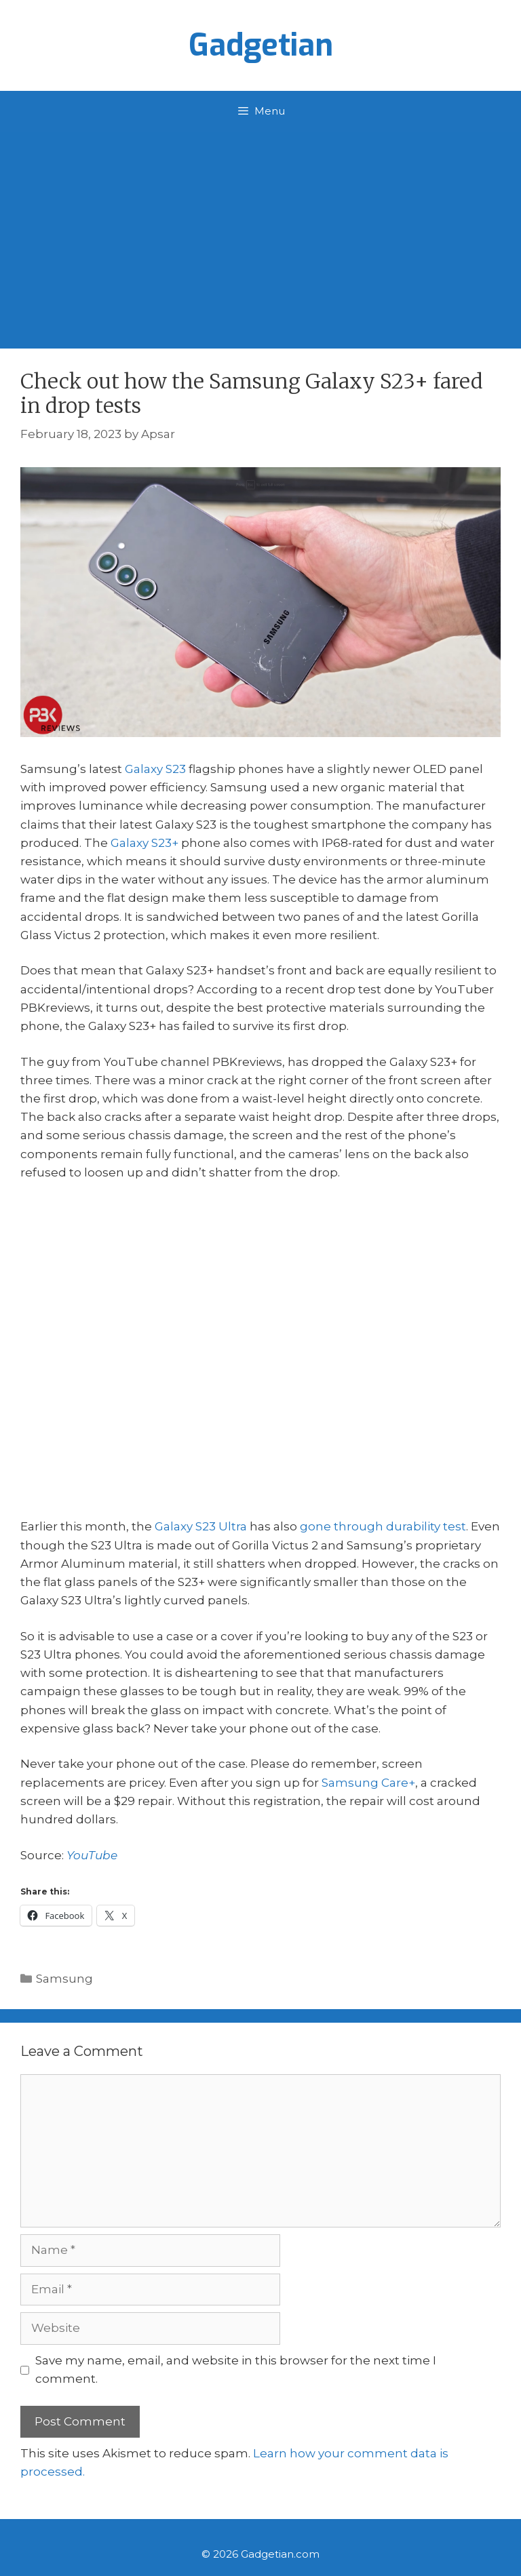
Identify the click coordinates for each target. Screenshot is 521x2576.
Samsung (64, 1978)
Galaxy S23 (155, 769)
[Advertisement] (260, 233)
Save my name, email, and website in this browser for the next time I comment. (235, 2369)
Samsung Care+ (368, 1782)
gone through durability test (383, 1526)
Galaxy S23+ (144, 843)
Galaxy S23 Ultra (201, 1526)
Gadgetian (261, 45)
